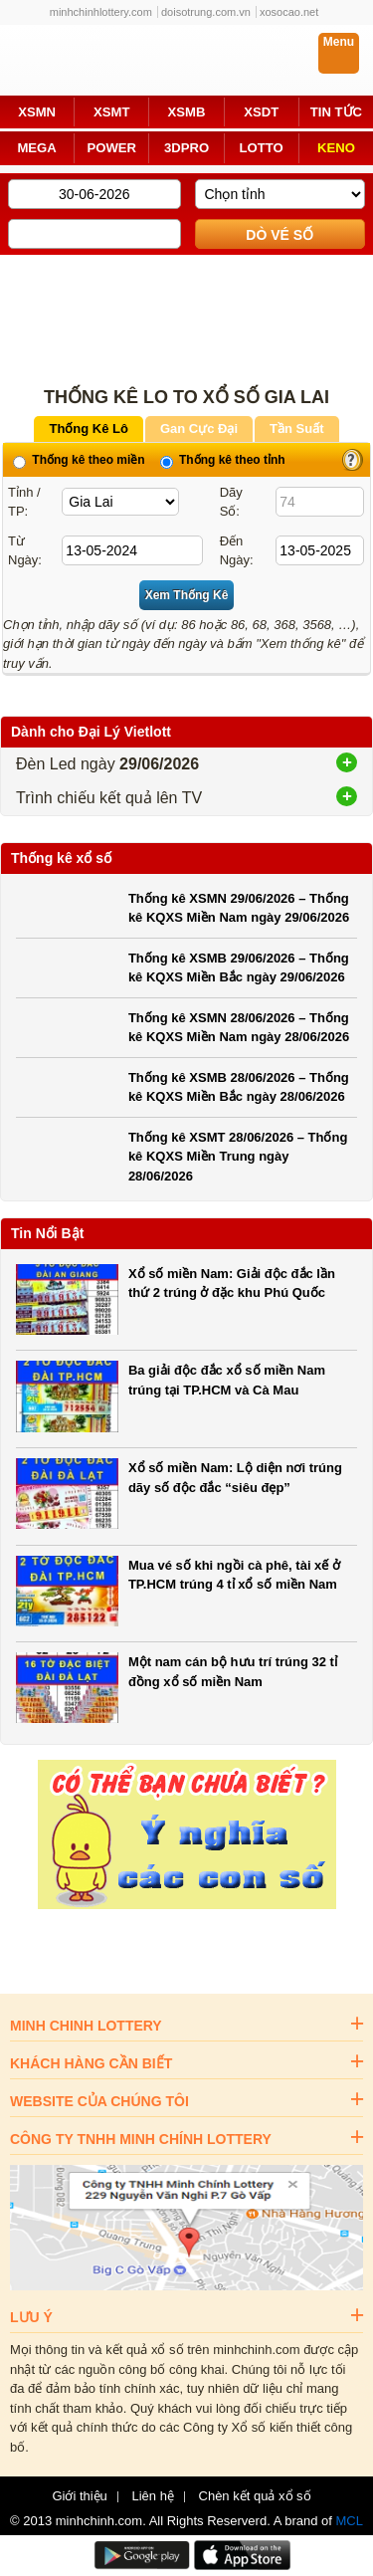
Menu (338, 42)
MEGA (36, 147)
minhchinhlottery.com (101, 12)
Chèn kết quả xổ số (255, 2496)
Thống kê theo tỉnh (222, 460)
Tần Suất (296, 428)
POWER (112, 147)
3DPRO (186, 147)
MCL (349, 2520)
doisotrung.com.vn (206, 12)
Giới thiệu (79, 2496)
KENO (336, 147)
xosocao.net (289, 12)
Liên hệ (152, 2496)
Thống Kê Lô (88, 428)
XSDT (261, 112)
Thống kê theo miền (79, 460)
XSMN (37, 112)
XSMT (111, 112)
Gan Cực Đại (199, 428)
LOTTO (261, 147)
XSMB (187, 112)
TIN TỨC (336, 112)
